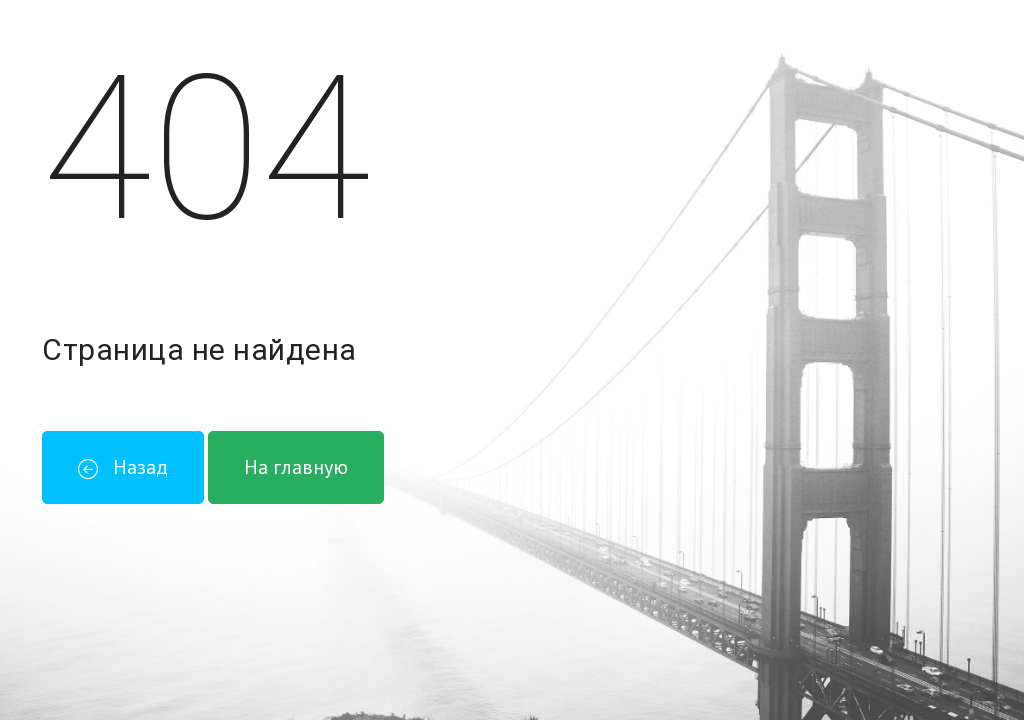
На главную (296, 467)
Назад (123, 467)
